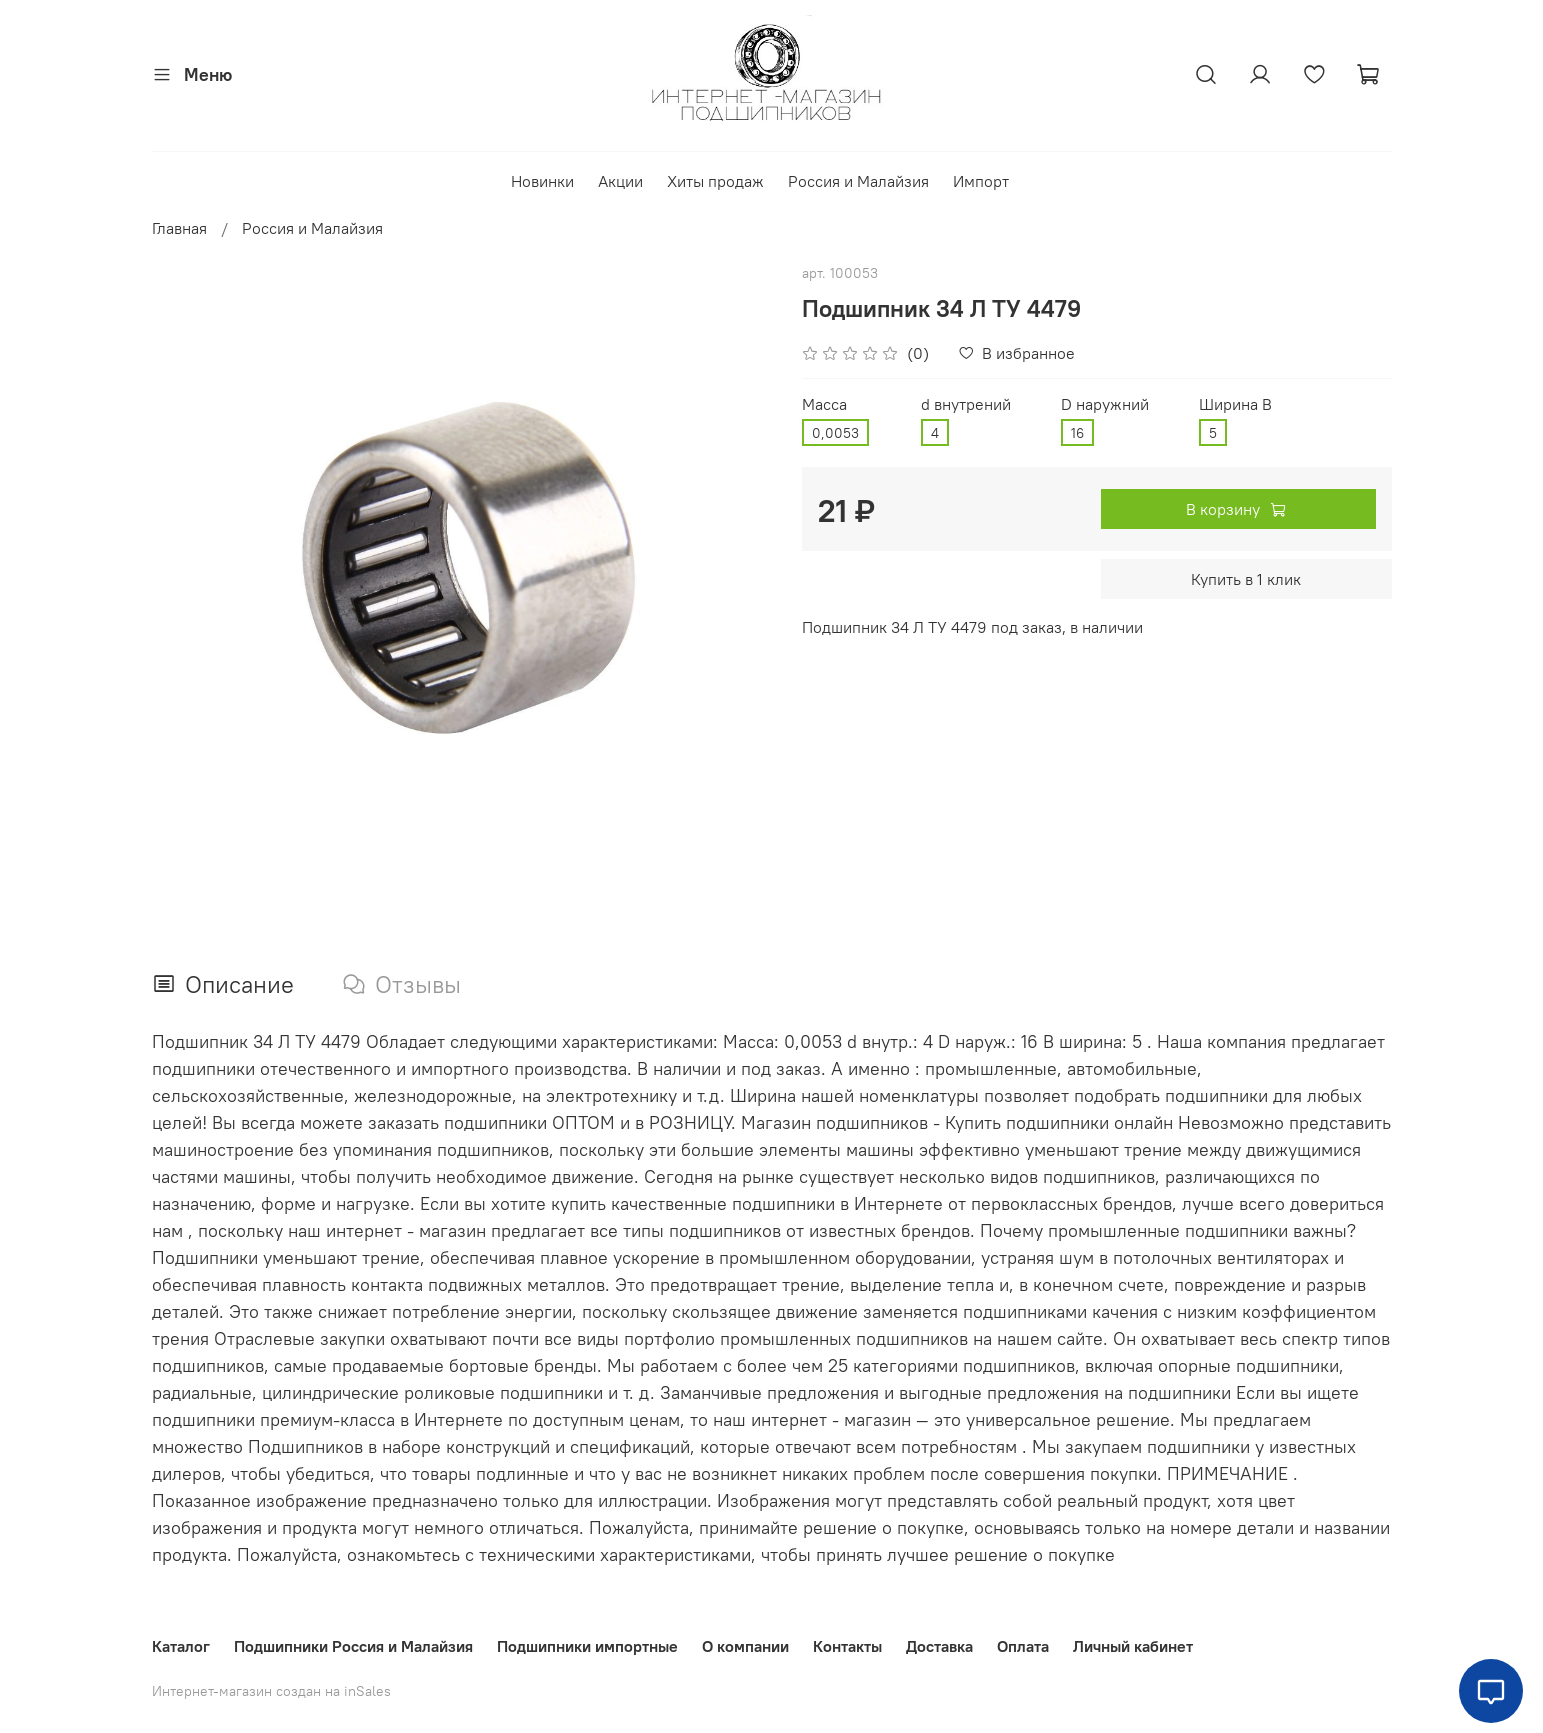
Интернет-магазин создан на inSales (271, 1691)
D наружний (1105, 404)
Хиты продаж (715, 181)
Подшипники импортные (587, 1646)
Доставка (939, 1646)
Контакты (847, 1646)
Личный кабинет (1133, 1646)
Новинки (542, 181)
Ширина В (1235, 404)
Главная (179, 228)
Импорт (981, 181)
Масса (824, 404)
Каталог (181, 1646)
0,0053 (835, 433)
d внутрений (966, 404)
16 (1077, 433)
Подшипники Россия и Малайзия (353, 1646)
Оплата (1023, 1646)
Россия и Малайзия (858, 181)
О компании (745, 1646)
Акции (620, 181)
